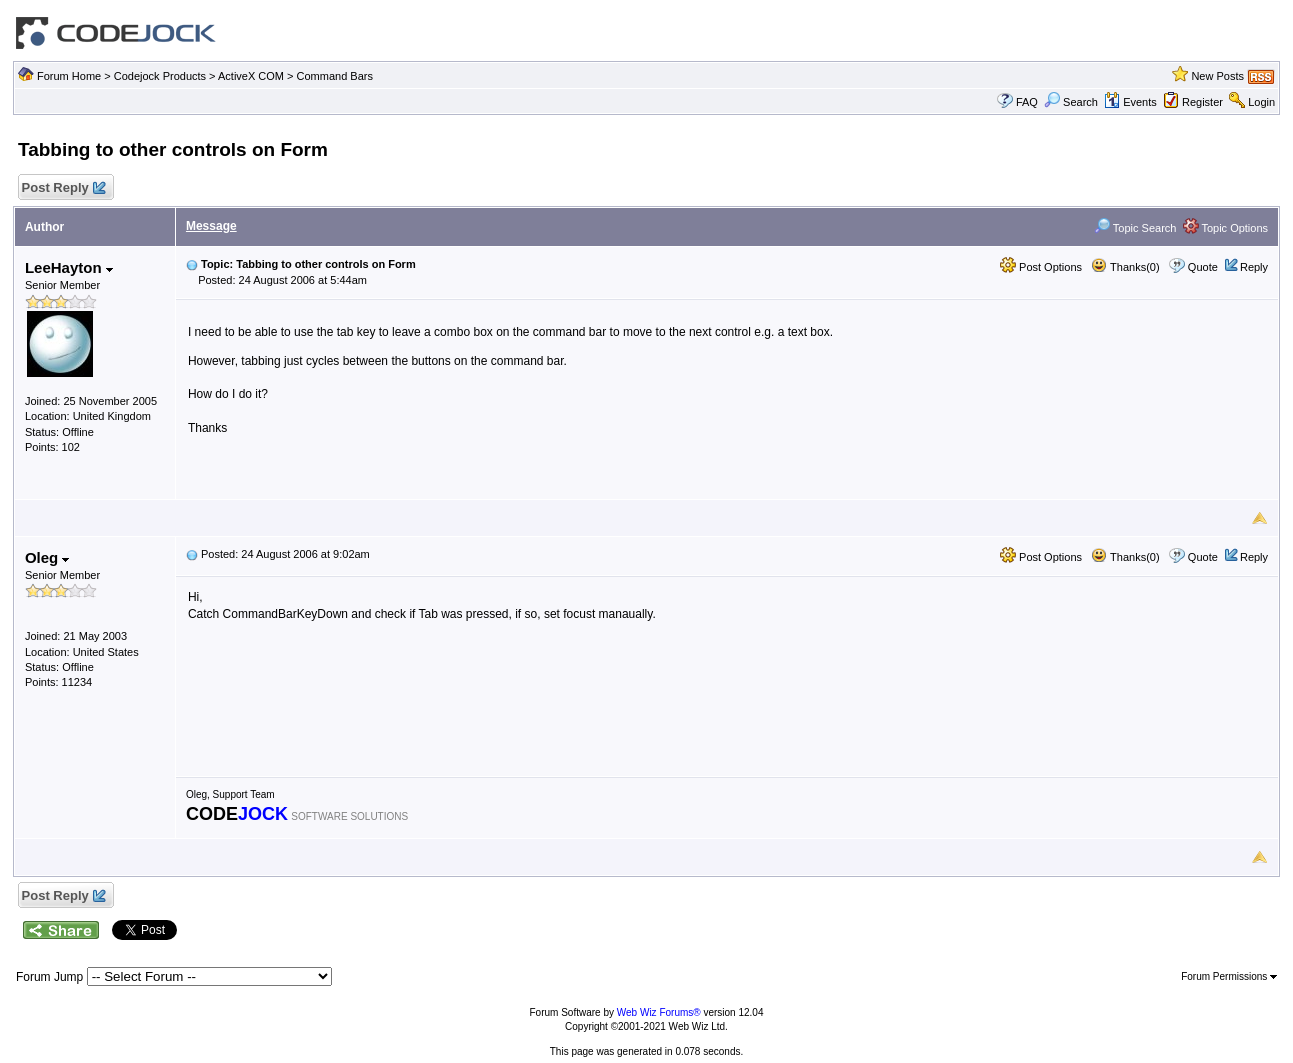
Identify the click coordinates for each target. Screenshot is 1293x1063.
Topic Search (1135, 228)
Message (211, 226)
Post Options (1041, 267)
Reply (1254, 267)
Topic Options (1226, 228)
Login (1261, 102)
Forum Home (69, 76)
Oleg (47, 557)
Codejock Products (160, 76)
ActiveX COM (251, 76)
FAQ (1027, 102)
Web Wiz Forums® (659, 1012)
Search (1071, 102)
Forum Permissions (1229, 976)
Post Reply (63, 188)
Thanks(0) (1125, 267)
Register (1202, 102)
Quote (1203, 267)
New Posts (1217, 76)
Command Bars (335, 76)
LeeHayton (69, 267)
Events (1130, 102)
